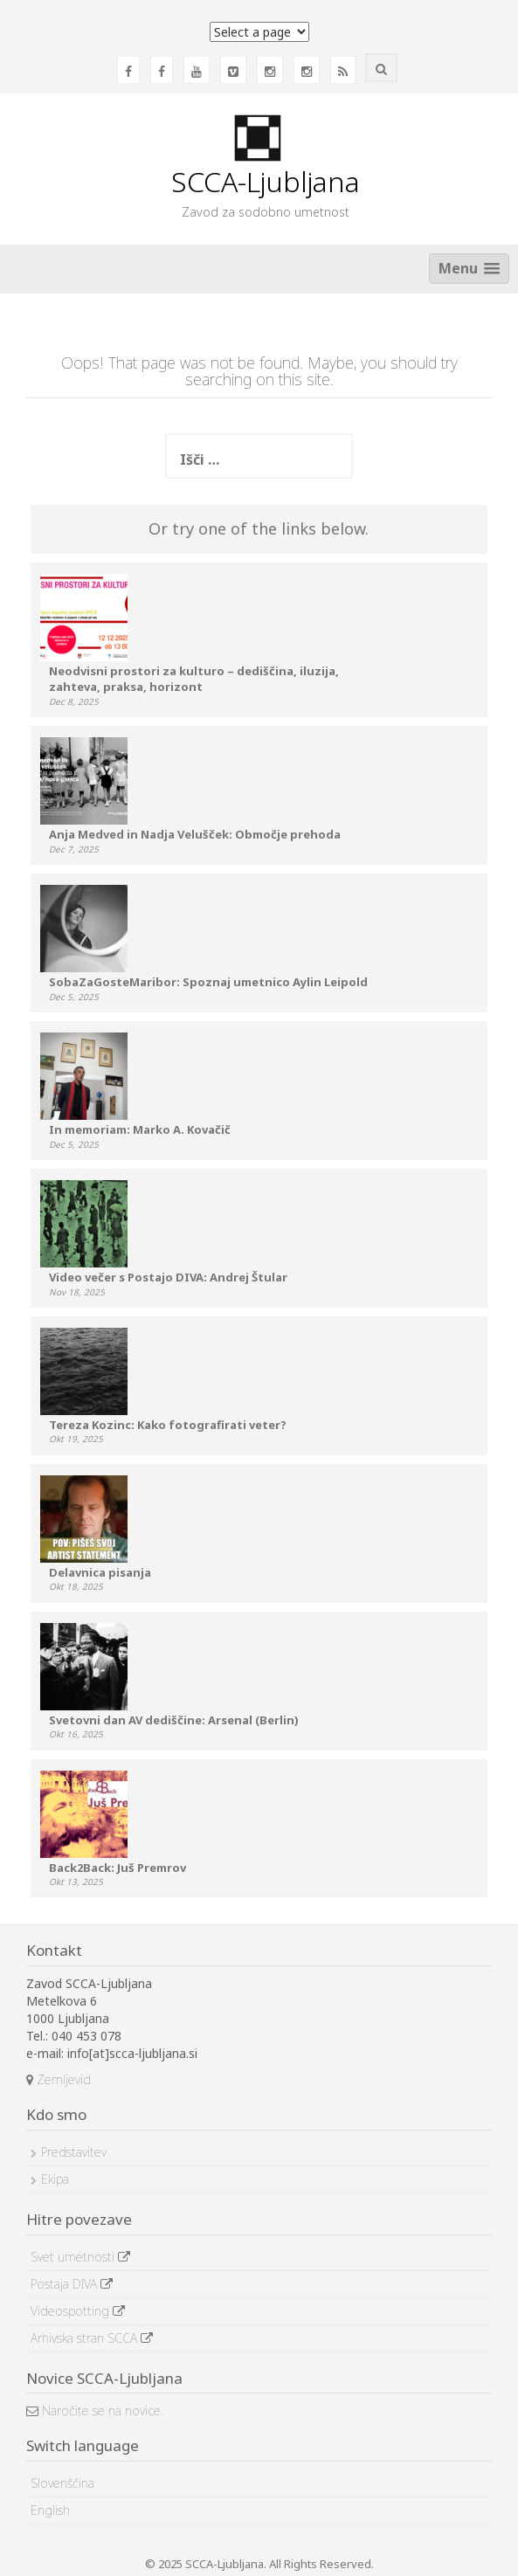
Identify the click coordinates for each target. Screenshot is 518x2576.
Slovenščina (62, 2483)
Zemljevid (58, 2079)
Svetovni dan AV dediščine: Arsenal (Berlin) (174, 1720)
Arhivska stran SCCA (92, 2338)
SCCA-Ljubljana (265, 181)
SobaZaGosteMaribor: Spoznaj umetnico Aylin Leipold (208, 982)
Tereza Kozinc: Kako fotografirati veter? (168, 1425)
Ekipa (55, 2179)
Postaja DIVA (72, 2284)
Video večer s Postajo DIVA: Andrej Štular (168, 1277)
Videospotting (78, 2311)
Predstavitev (74, 2152)
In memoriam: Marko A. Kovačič (140, 1129)
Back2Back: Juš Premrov (117, 1867)
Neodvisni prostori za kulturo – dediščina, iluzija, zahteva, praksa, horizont (194, 679)
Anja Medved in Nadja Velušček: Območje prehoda (195, 834)
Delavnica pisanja (100, 1572)
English (50, 2510)
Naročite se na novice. (94, 2410)
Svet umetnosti (80, 2256)
